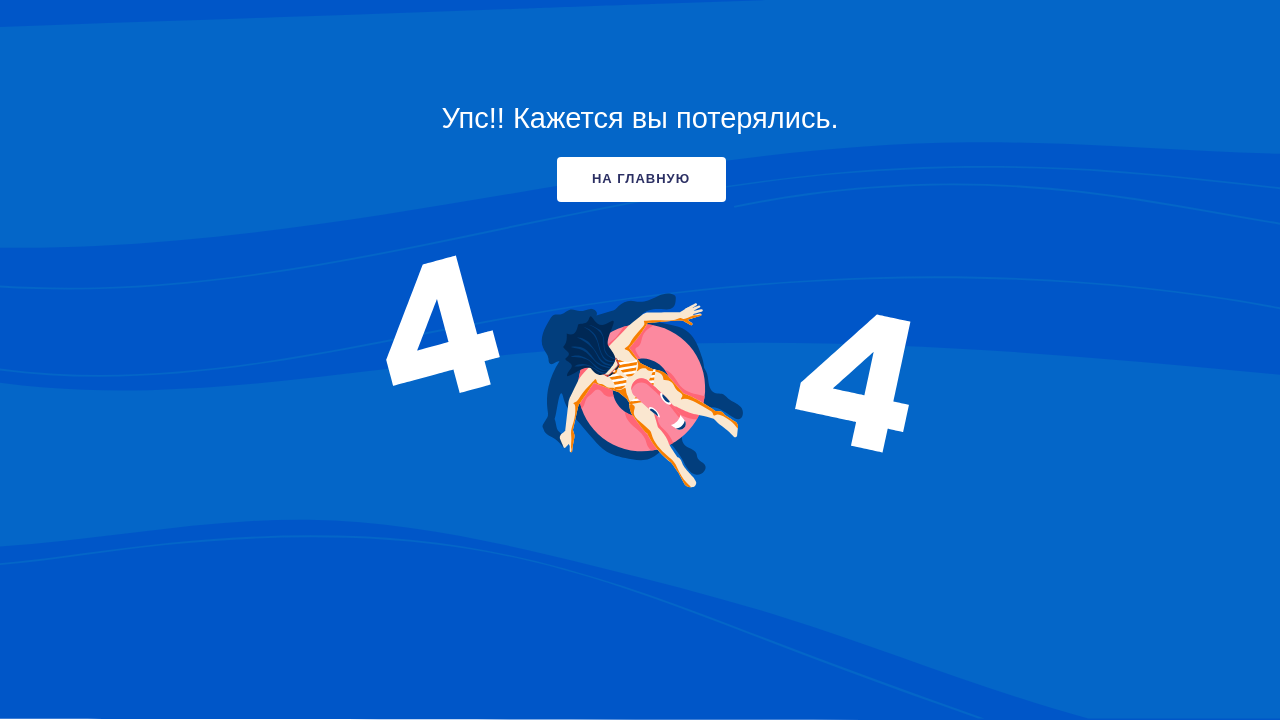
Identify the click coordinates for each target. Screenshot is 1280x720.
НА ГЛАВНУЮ (641, 178)
